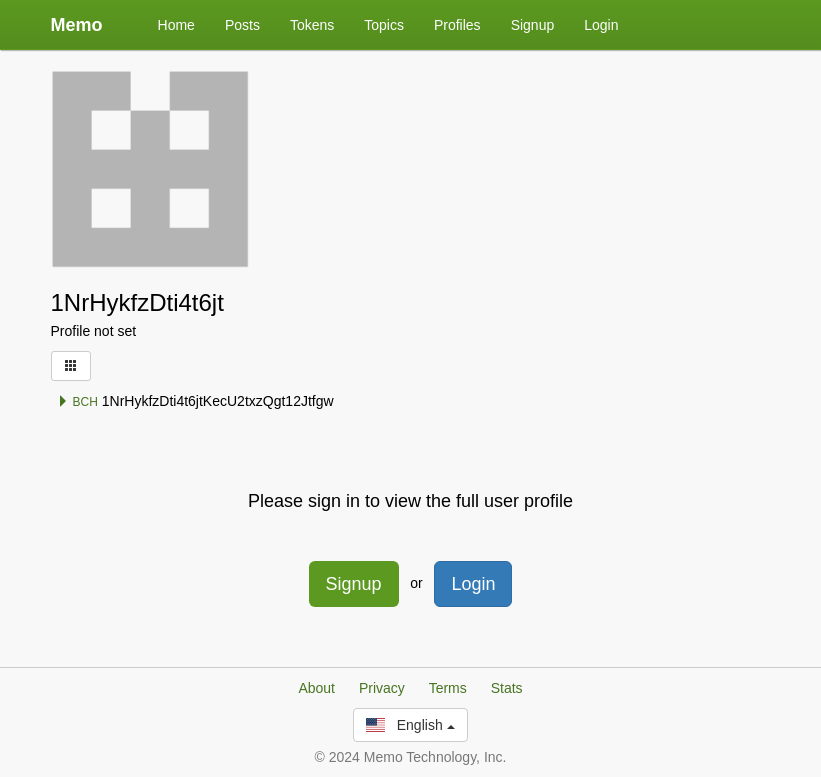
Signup (533, 25)
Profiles (457, 25)
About (316, 688)
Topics (384, 25)
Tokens (312, 25)
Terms (448, 688)
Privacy (382, 688)
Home (176, 25)
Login (601, 25)
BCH (77, 402)
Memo (77, 25)
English (410, 725)
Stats (507, 688)
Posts (242, 25)
